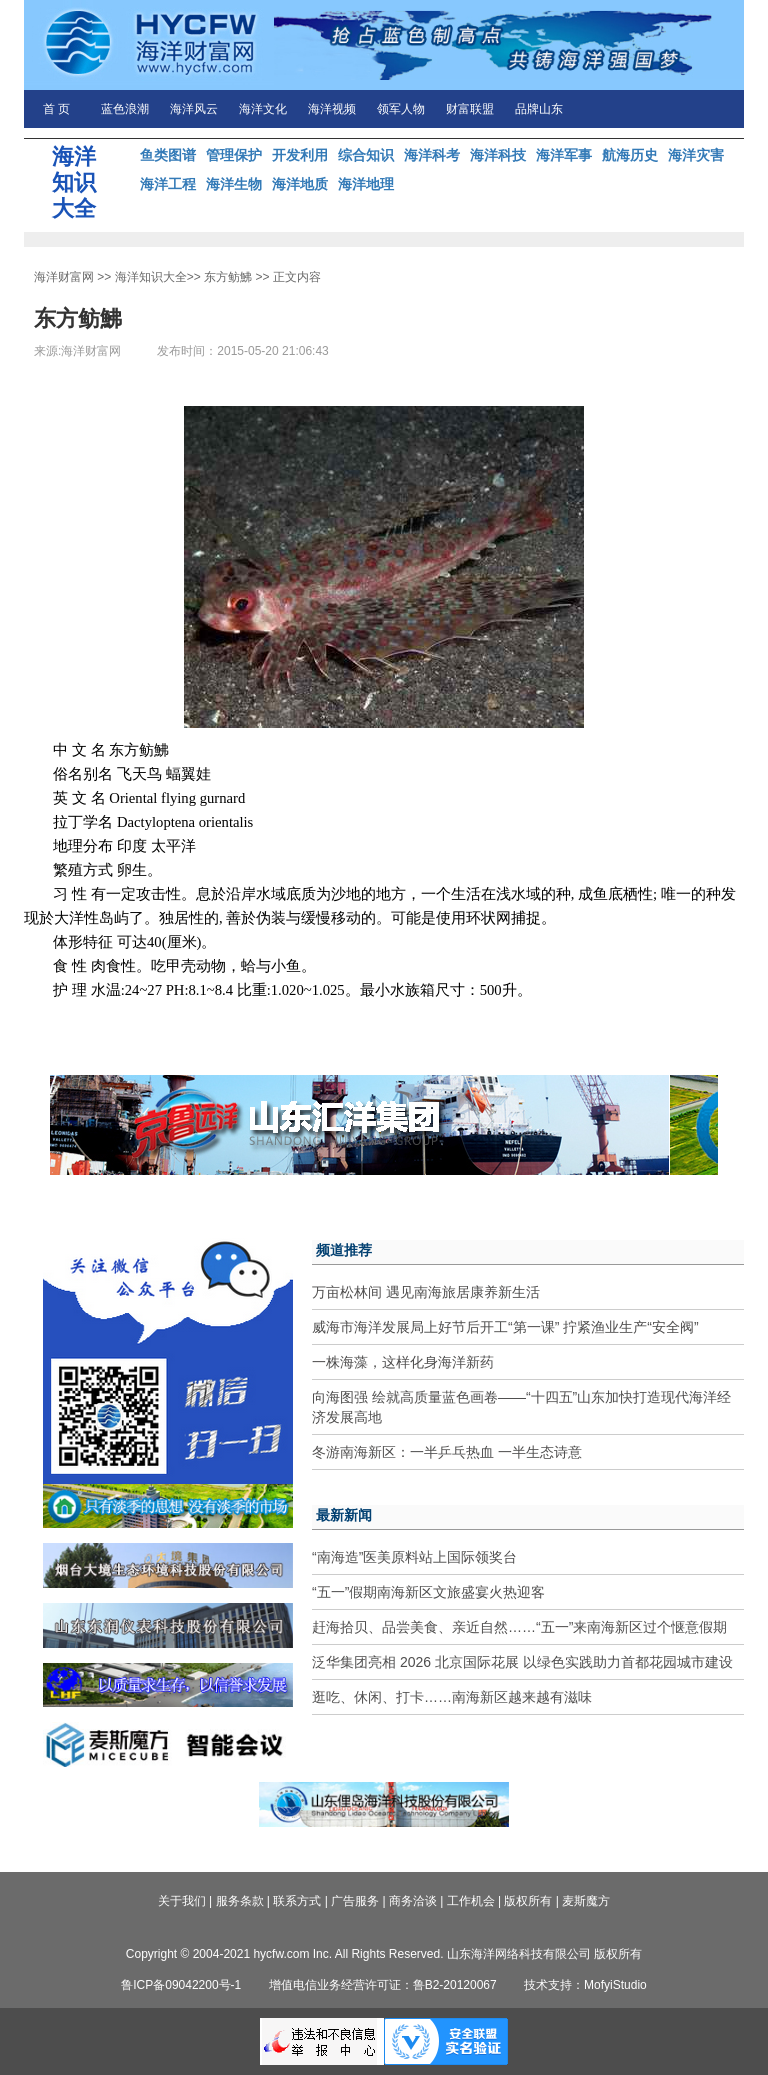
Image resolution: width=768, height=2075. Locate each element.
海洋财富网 (64, 277)
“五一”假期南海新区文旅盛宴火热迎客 (428, 1592)
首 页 (56, 109)
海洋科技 (498, 155)
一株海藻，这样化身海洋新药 (403, 1362)
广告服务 (355, 1901)
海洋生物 (234, 184)
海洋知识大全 (151, 277)
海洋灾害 (696, 155)
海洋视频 (332, 109)
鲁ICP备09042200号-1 (181, 1985)
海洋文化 (263, 109)
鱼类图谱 (168, 155)
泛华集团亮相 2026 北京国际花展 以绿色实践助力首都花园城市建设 (522, 1662)
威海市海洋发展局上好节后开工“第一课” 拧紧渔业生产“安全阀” (505, 1327)
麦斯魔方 (586, 1901)
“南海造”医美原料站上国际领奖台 (414, 1557)
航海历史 (630, 155)
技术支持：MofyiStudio (585, 1985)
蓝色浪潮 (125, 109)
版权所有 (528, 1901)
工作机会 (471, 1901)
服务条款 (240, 1901)
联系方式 (297, 1901)
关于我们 (182, 1901)
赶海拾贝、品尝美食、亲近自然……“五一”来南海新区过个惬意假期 (519, 1627)
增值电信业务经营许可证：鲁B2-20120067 (383, 1985)
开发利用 (300, 155)
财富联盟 (470, 109)
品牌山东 (539, 109)
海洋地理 (366, 184)
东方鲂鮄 (228, 277)
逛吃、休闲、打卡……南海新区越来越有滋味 (452, 1697)
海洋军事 (564, 155)
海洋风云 (194, 109)
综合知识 (366, 155)
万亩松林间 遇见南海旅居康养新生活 (426, 1292)
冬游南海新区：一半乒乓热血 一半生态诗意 (447, 1452)
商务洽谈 (413, 1901)
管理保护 (234, 155)
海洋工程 (168, 184)
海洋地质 (300, 184)
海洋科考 (432, 155)
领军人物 (401, 109)
